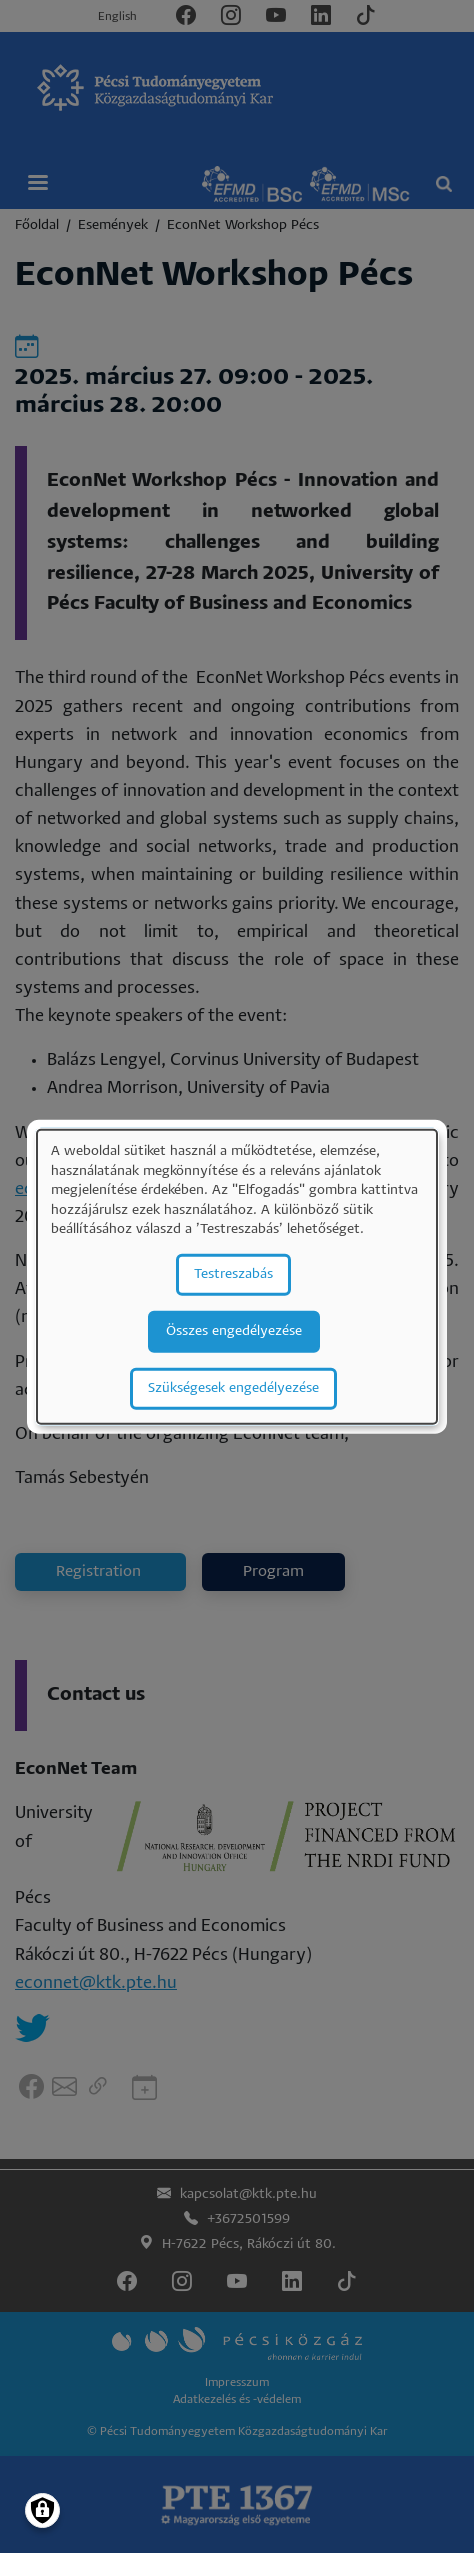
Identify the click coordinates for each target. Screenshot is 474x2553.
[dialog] (237, 1276)
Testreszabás (233, 1274)
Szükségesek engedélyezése (233, 1388)
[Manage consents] (42, 2510)
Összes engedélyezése (234, 1331)
